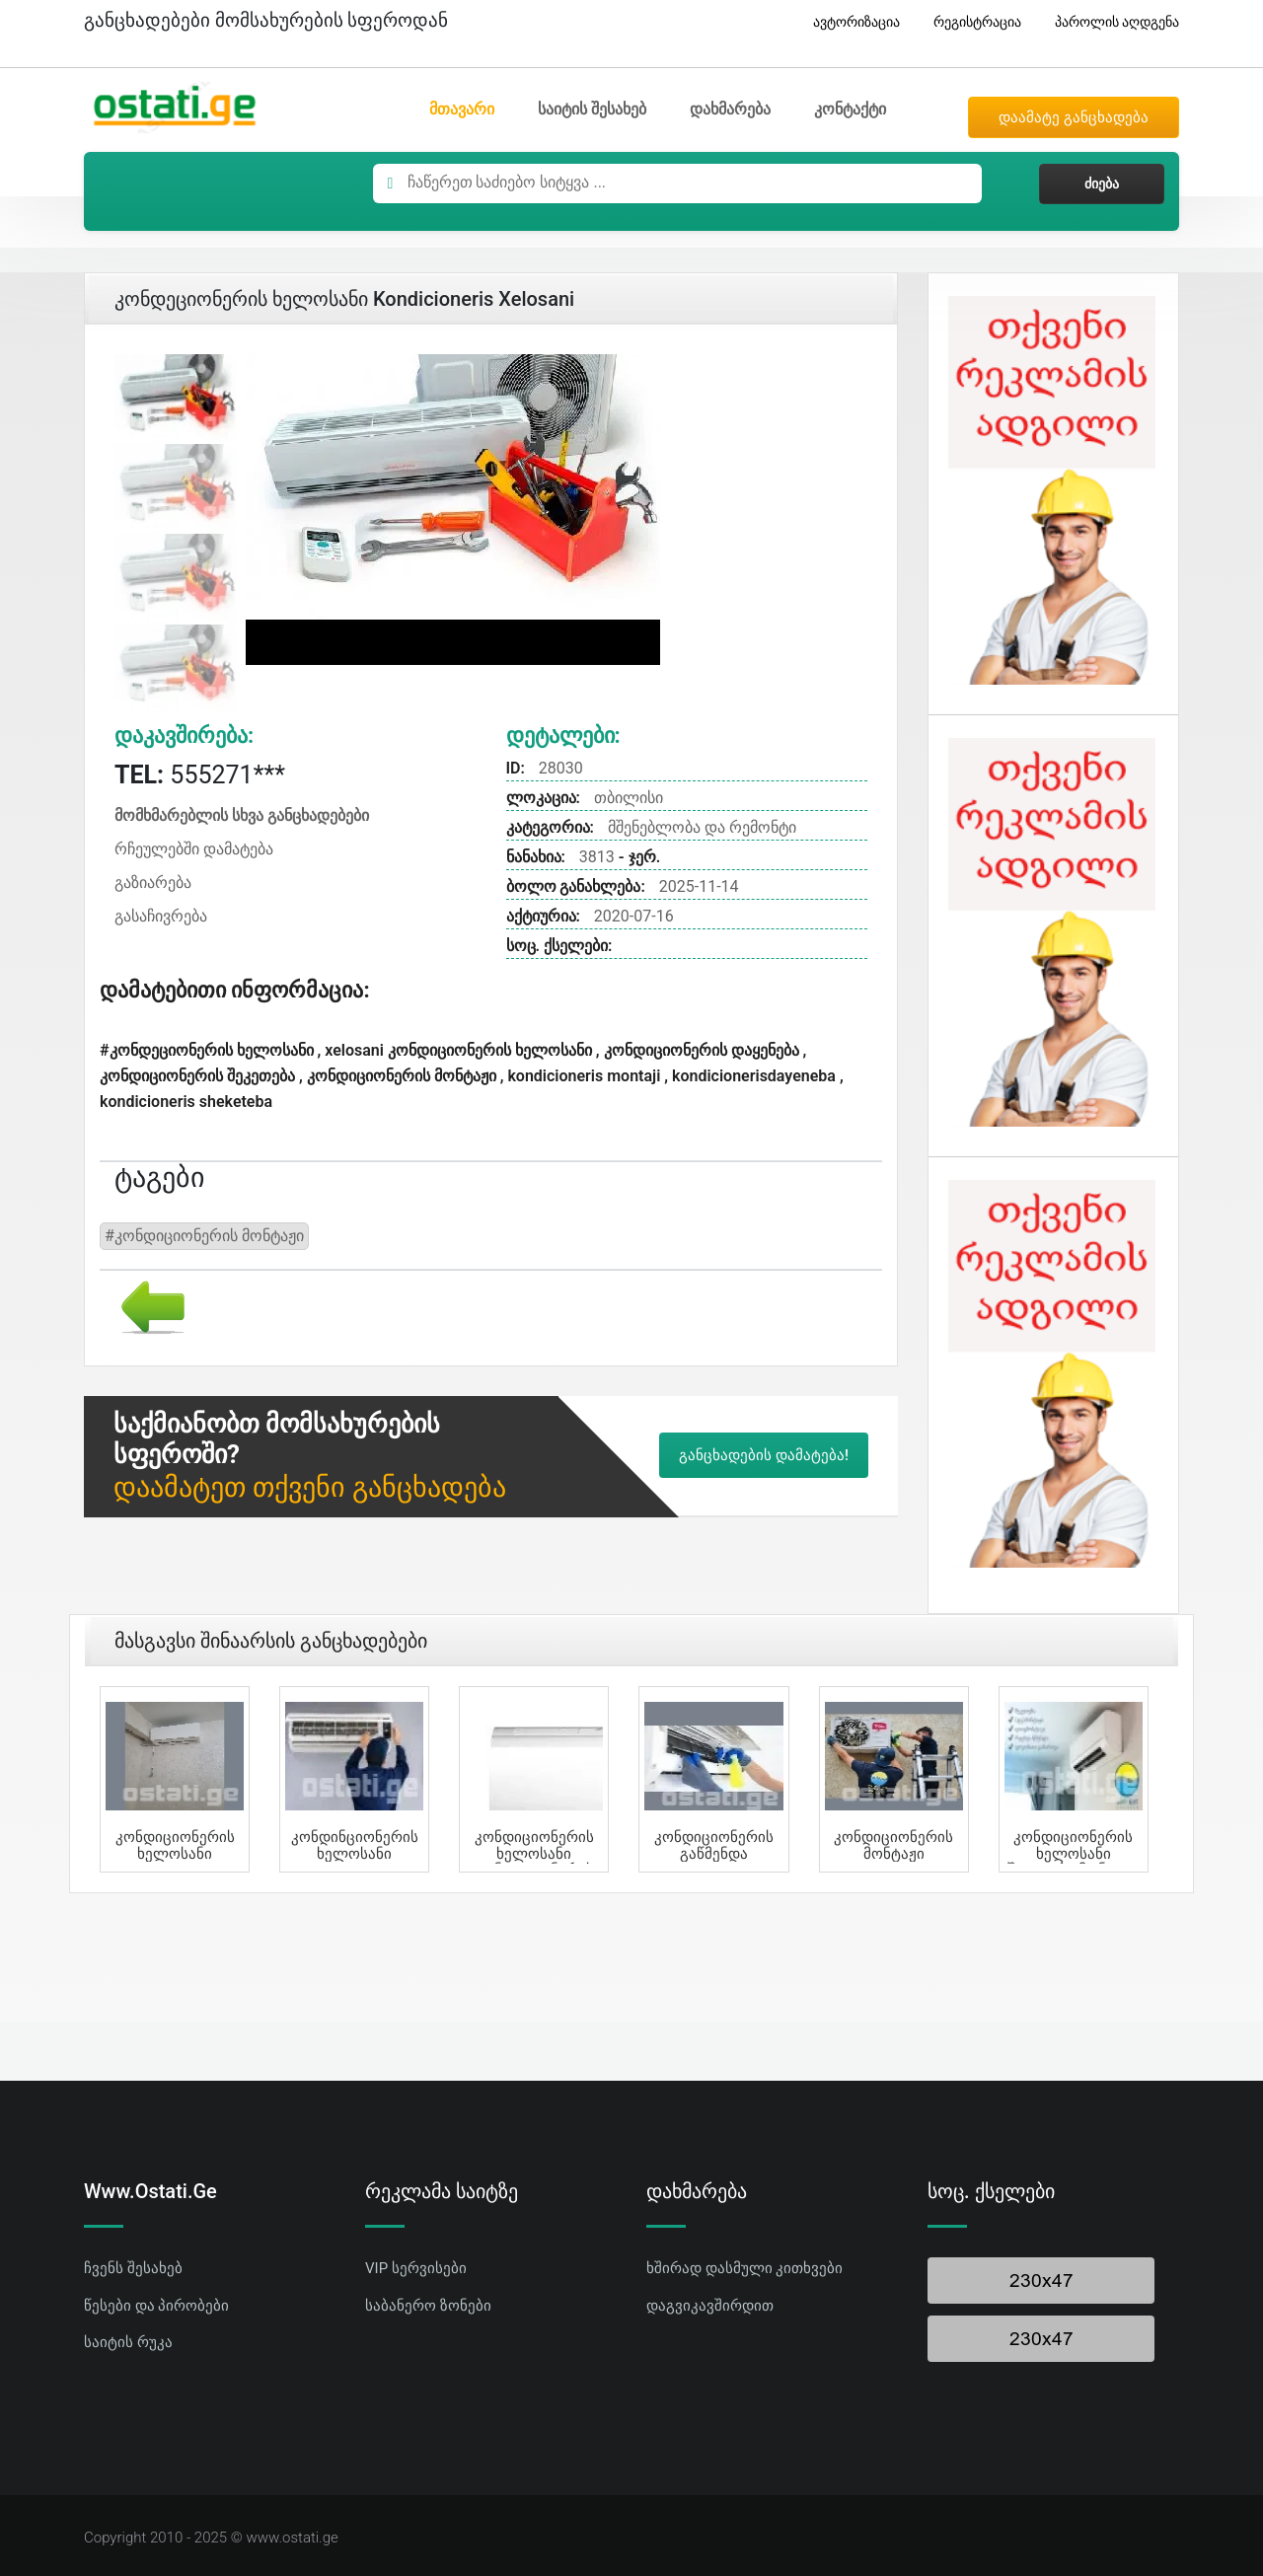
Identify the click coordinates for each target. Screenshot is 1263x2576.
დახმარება (730, 109)
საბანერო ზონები (428, 2306)
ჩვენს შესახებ (133, 2268)
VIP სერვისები (416, 2268)
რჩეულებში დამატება (193, 849)
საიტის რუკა (128, 2342)
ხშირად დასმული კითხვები (744, 2268)
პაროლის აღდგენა (1109, 22)
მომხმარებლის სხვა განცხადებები (241, 815)
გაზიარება (152, 882)
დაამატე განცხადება (1074, 117)
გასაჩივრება (160, 916)
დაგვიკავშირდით (710, 2306)
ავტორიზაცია (849, 22)
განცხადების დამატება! (764, 1455)
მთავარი (461, 109)
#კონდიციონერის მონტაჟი (204, 1235)
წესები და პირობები (156, 2306)
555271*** (199, 775)
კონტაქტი (850, 109)
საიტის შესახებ (592, 109)
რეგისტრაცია (970, 22)
